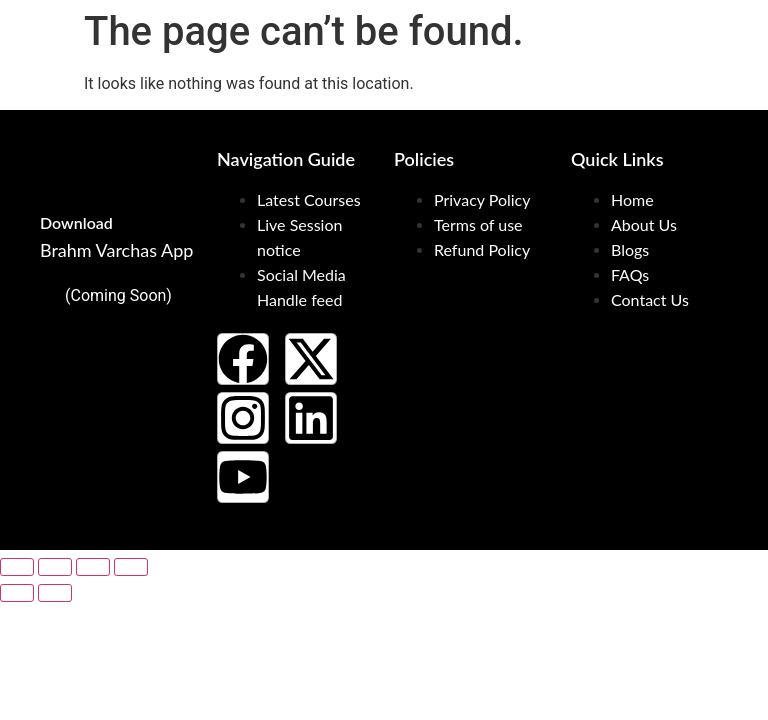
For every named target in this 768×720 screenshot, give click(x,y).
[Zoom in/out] (17, 567)
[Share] (93, 567)
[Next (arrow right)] (55, 593)
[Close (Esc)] (131, 567)
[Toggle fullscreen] (55, 567)
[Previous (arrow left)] (17, 593)
